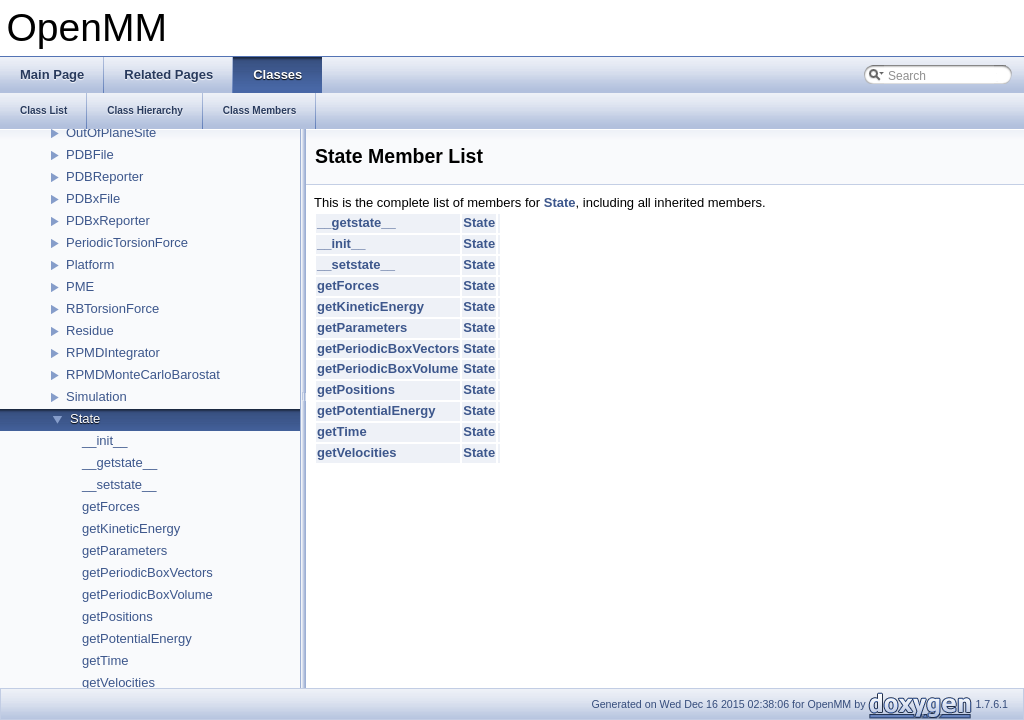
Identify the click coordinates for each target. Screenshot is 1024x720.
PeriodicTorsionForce (127, 242)
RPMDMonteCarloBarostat (143, 374)
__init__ (105, 440)
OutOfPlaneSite (111, 132)
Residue (90, 330)
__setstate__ (119, 484)
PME (80, 286)
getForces (111, 506)
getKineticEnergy (131, 528)
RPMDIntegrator (113, 352)
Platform (90, 264)
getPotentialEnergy (137, 638)
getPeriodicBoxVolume (147, 594)
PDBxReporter (108, 220)
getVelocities (118, 682)
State (85, 418)
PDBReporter (104, 176)
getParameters (124, 550)
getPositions (117, 616)
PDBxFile (93, 198)
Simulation (96, 396)
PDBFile (90, 154)
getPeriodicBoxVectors (147, 572)
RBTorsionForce (112, 308)
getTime (105, 660)
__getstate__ (119, 462)
